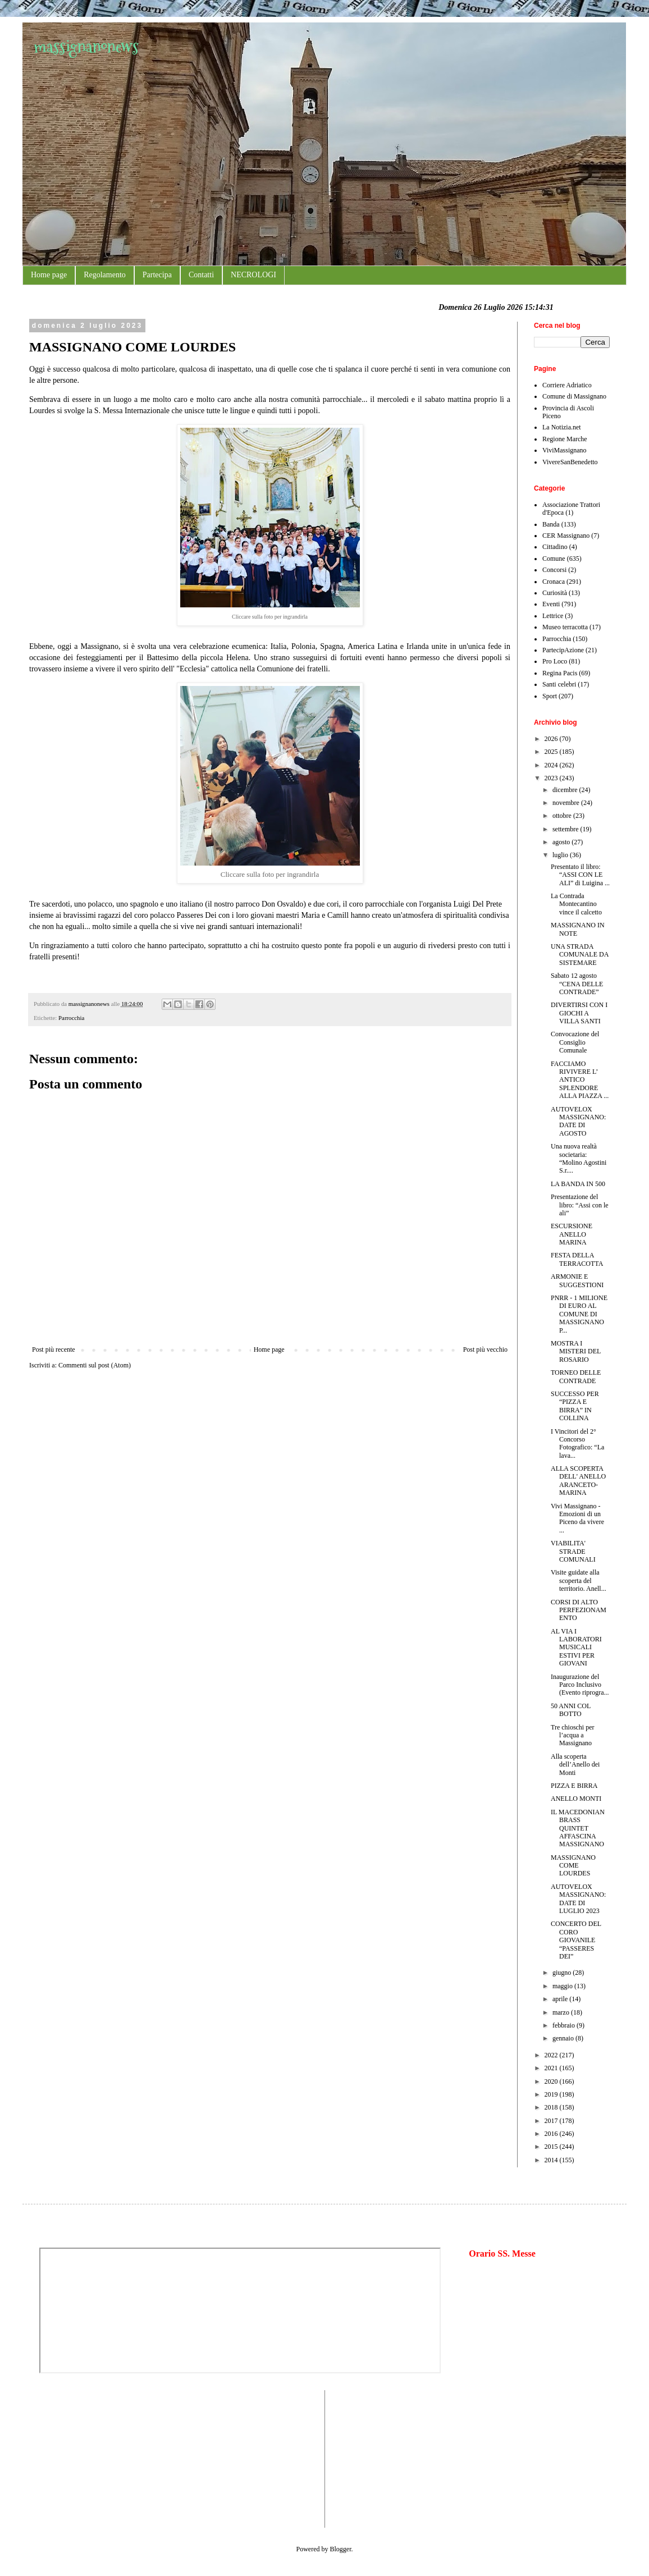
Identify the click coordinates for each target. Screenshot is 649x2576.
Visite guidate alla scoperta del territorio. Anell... (578, 1580)
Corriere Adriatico (567, 385)
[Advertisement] (73, 2457)
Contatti (201, 275)
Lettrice (552, 616)
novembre (566, 803)
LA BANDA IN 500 (578, 1184)
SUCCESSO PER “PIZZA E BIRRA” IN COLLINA (575, 1406)
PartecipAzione (563, 650)
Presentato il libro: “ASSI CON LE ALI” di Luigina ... (580, 875)
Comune (553, 558)
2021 (552, 2068)
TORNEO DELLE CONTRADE (576, 1376)
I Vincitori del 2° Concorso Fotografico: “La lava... (577, 1443)
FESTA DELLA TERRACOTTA (577, 1259)
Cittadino (555, 547)
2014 (552, 2160)
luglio (561, 855)
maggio (563, 1986)
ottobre (562, 816)
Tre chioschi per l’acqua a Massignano (573, 1735)
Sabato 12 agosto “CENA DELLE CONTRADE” (577, 984)
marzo (561, 2012)
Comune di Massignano (574, 396)
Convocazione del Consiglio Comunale (575, 1042)
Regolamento (105, 275)
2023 (552, 778)
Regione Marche (564, 439)
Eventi (551, 604)
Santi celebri (559, 684)
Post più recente (53, 1349)
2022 (552, 2055)
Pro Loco (554, 661)
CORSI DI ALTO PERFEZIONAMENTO (578, 1610)
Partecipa (157, 275)
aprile (560, 1999)
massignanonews (86, 46)
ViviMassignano (564, 450)
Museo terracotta (565, 627)
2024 (552, 765)
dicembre (565, 790)
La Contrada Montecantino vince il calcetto (576, 904)
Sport (549, 696)
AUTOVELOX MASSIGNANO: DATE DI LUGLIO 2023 (578, 1899)
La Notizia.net (561, 427)
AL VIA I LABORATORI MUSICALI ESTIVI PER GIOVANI (576, 1647)
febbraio (564, 2025)
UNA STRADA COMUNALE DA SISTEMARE (580, 954)
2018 (552, 2107)
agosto (562, 842)
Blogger (340, 2549)
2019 (552, 2094)
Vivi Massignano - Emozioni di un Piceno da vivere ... (577, 1518)
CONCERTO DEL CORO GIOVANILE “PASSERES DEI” (576, 1940)
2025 (552, 752)
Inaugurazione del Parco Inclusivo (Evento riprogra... (580, 1685)
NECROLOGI (253, 275)
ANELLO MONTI (576, 1798)
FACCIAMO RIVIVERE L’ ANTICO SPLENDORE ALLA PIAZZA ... (580, 1080)
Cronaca (553, 581)
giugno (562, 1972)
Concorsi (554, 570)
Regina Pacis (559, 673)
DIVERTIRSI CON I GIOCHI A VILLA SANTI (579, 1013)
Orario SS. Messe (502, 2253)
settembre (566, 829)
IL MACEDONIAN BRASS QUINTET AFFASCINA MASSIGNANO (578, 1828)
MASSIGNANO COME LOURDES (573, 1866)
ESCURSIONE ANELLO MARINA (571, 1234)
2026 (552, 739)
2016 (552, 2134)
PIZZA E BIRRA (574, 1786)
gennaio (563, 2038)
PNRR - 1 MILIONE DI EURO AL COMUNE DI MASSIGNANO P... (579, 1314)
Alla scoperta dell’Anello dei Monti (575, 1765)
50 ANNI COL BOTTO (571, 1710)
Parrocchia (71, 1017)
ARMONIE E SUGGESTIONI (577, 1280)
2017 (552, 2121)
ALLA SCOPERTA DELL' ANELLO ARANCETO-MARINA (578, 1481)
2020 (552, 2081)
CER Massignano (565, 535)
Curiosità (554, 593)
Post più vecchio (485, 1349)
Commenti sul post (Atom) (94, 1365)
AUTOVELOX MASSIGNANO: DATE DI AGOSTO (578, 1121)
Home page (49, 275)
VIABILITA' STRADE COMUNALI (573, 1551)
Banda (551, 524)
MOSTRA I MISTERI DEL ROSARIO (576, 1351)
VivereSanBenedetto (570, 462)
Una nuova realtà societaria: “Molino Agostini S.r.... (578, 1158)
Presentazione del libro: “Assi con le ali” (580, 1205)
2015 (552, 2147)
